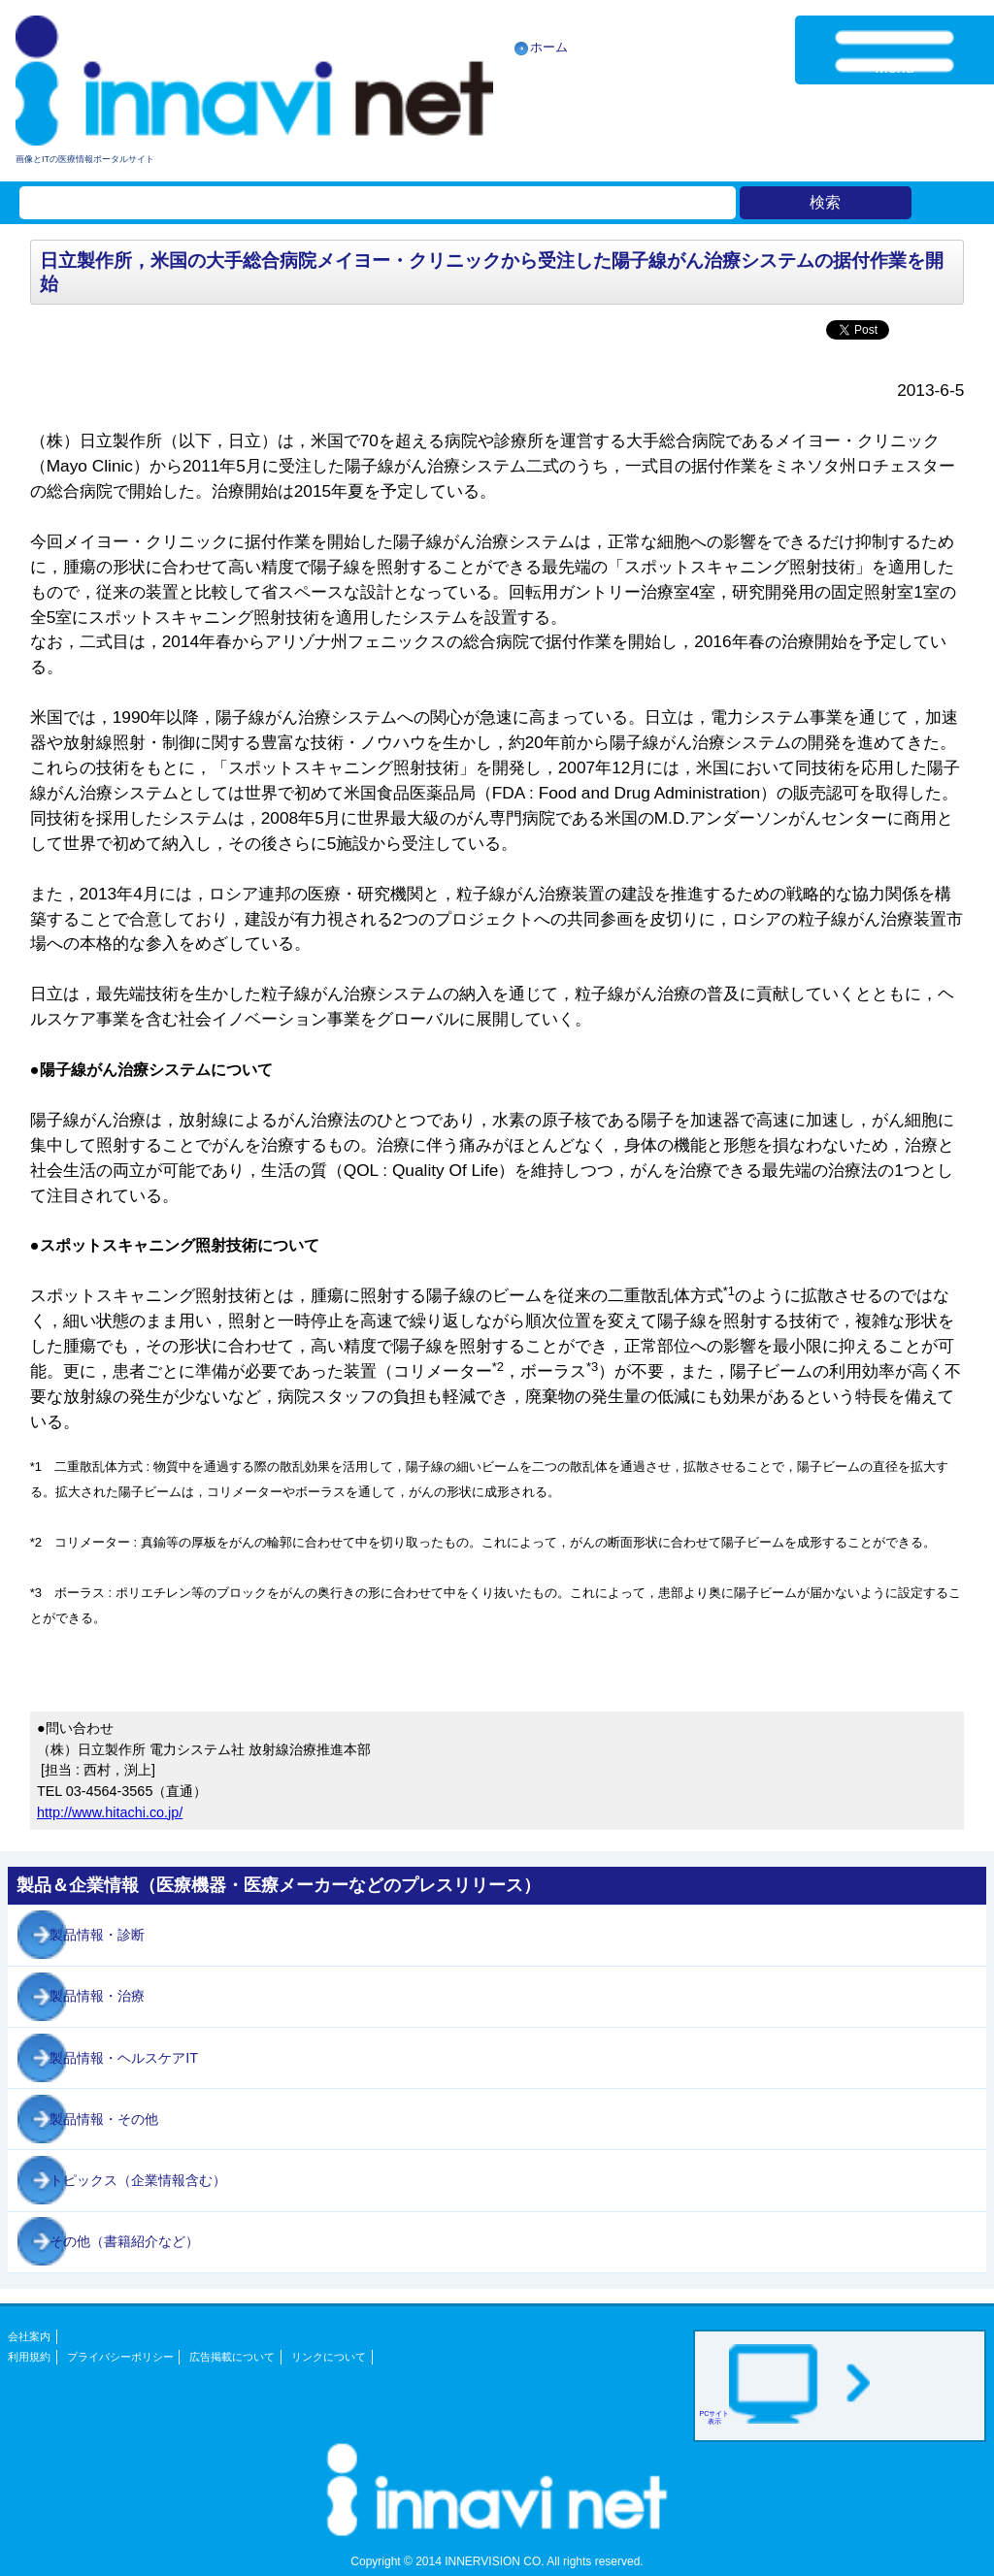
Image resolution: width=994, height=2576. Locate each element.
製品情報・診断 (97, 1934)
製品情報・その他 (104, 2119)
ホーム (549, 47)
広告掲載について (232, 2357)
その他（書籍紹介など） (124, 2241)
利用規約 (29, 2357)
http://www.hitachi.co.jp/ (109, 1812)
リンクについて (328, 2357)
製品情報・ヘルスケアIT (124, 2058)
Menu (895, 67)
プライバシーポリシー (120, 2357)
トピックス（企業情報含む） (138, 2180)
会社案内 (29, 2336)
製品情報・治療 (97, 1996)
